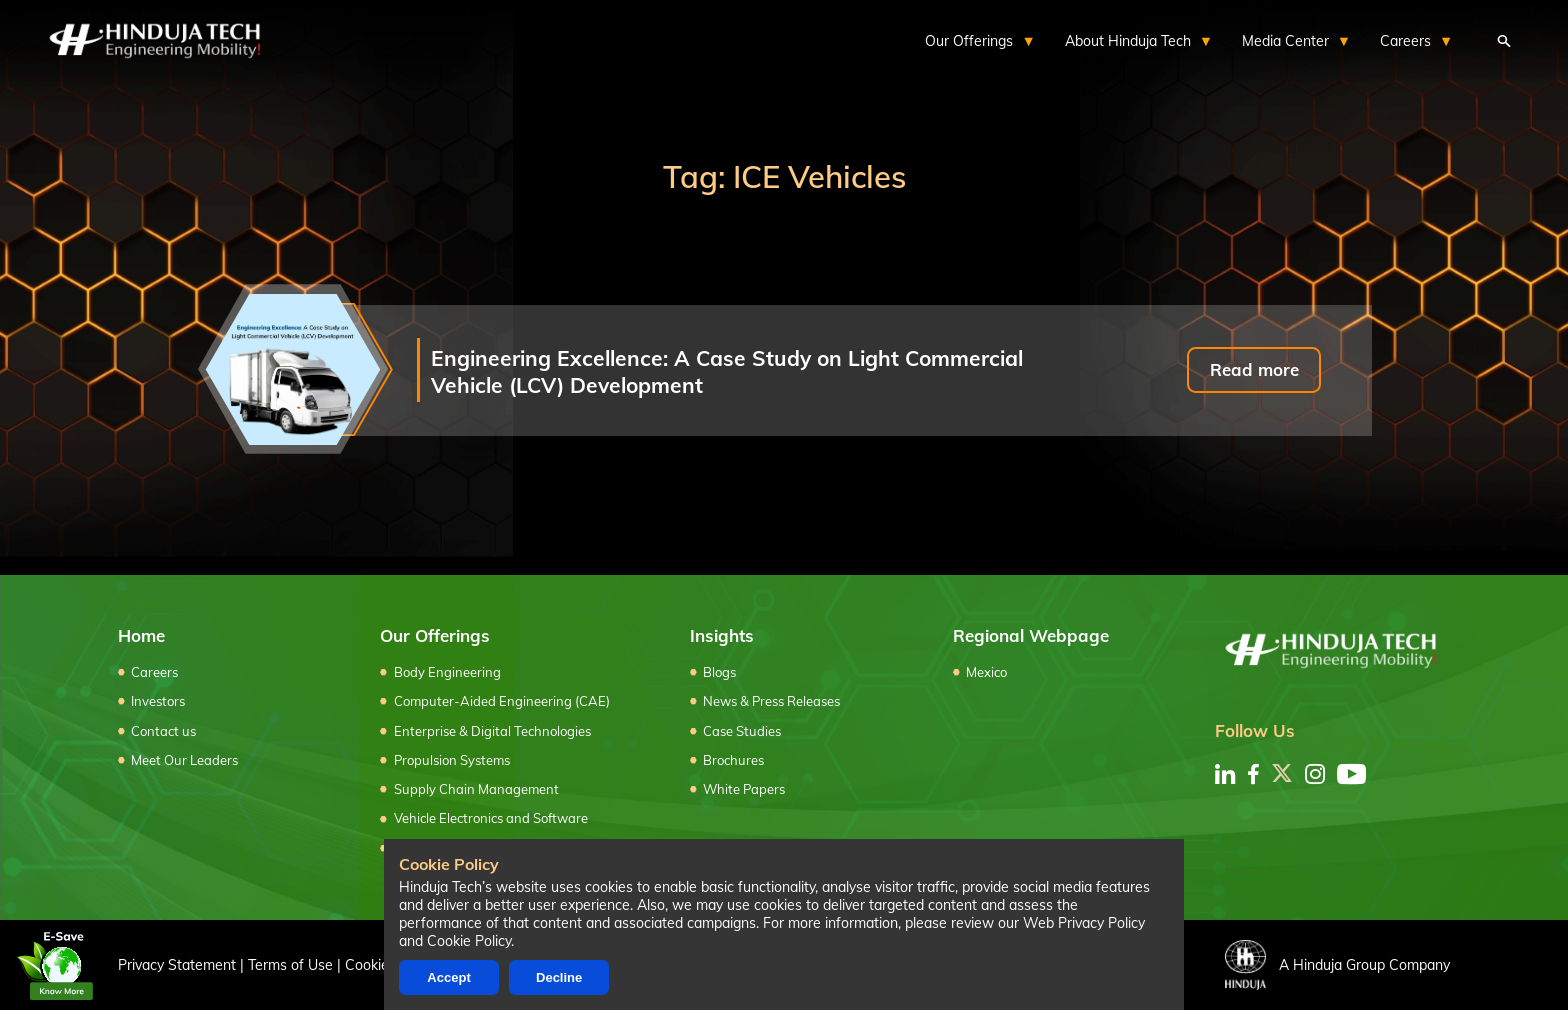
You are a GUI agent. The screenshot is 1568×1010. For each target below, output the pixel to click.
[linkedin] (1225, 774)
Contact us (163, 731)
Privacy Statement (177, 964)
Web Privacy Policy (1084, 923)
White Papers (744, 789)
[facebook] (1253, 774)
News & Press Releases (771, 701)
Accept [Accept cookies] (448, 977)
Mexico (986, 672)
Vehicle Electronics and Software (491, 818)
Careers (154, 672)
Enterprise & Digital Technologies (492, 731)
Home (141, 635)
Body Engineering (447, 672)
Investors (158, 701)
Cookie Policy (469, 941)
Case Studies (742, 731)
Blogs (719, 672)
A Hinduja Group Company (1337, 965)
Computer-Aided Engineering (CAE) (502, 701)
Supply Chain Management (476, 789)
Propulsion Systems (452, 760)
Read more (1254, 369)
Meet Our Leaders (184, 760)
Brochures (733, 760)
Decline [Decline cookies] (559, 977)
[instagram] (1315, 774)
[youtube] (1351, 774)
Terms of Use (290, 964)
